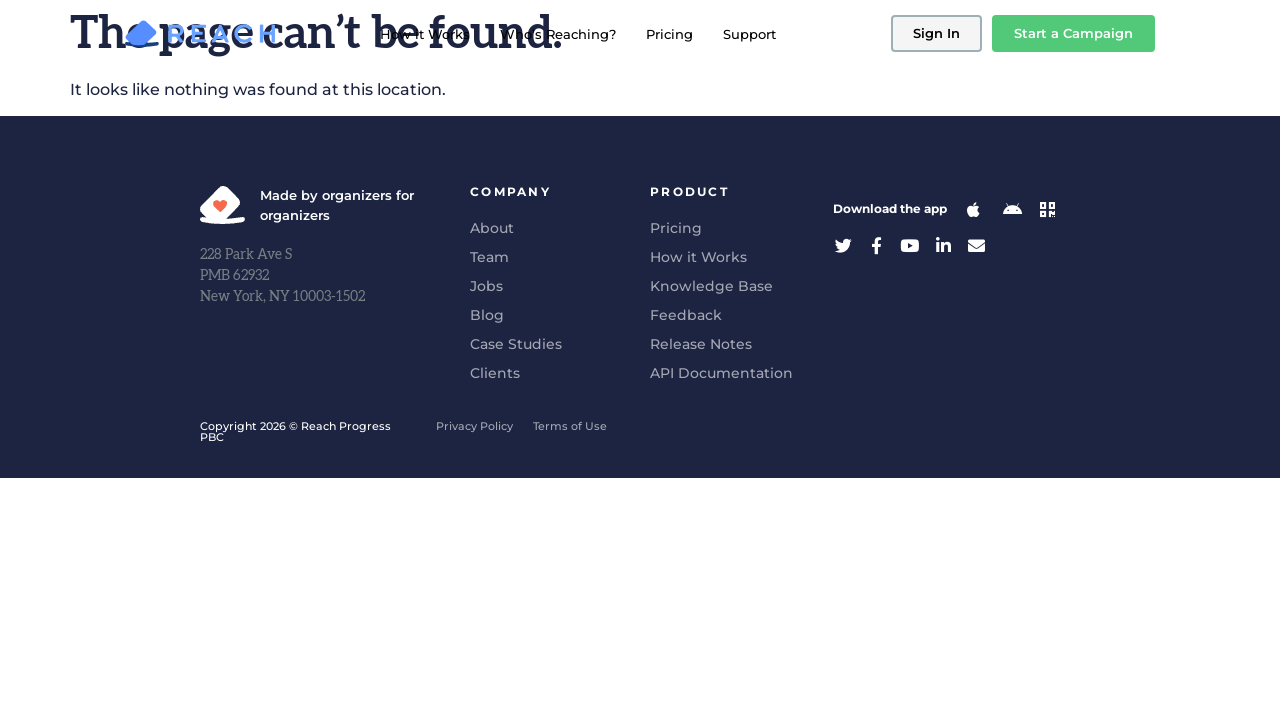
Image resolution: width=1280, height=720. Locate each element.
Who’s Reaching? (558, 34)
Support (749, 34)
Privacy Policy (474, 426)
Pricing (669, 34)
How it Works (425, 34)
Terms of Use (570, 426)
